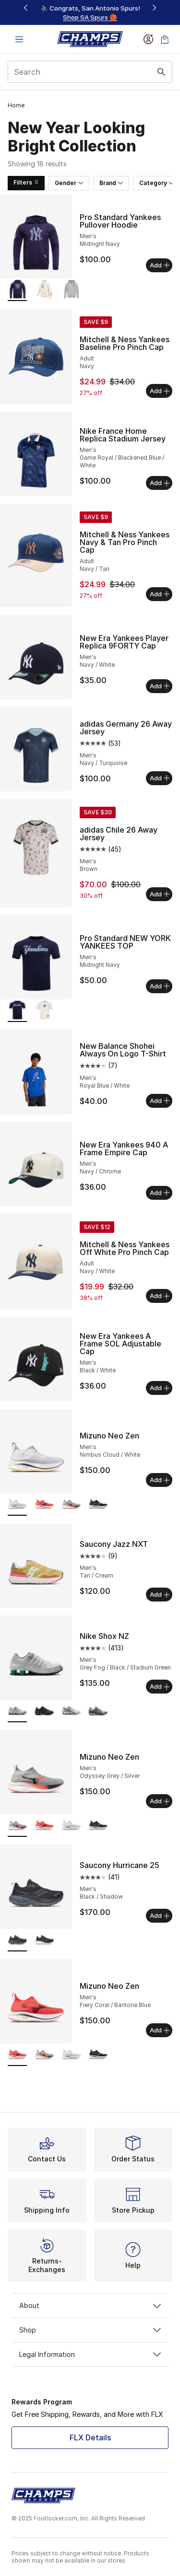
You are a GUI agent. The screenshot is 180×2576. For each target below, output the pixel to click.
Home (16, 105)
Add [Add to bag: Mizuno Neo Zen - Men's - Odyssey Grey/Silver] (159, 1801)
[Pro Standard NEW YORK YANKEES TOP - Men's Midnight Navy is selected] (17, 1011)
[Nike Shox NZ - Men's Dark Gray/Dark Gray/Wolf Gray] (98, 1711)
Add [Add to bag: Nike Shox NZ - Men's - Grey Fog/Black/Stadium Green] (159, 1686)
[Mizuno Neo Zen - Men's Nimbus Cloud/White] (71, 1826)
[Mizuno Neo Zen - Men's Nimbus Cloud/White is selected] (17, 1505)
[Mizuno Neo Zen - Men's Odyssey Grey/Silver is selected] (17, 1826)
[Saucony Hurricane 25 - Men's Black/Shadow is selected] (17, 1940)
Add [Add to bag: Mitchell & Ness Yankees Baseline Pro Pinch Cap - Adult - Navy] (159, 391)
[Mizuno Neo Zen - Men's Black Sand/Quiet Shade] (98, 1505)
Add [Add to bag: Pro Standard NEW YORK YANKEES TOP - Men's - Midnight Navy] (159, 986)
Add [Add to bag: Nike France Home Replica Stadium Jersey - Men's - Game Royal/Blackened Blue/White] (159, 483)
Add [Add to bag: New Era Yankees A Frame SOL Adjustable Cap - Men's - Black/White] (159, 1388)
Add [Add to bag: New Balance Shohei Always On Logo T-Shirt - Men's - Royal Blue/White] (159, 1100)
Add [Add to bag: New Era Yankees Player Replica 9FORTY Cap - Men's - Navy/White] (159, 686)
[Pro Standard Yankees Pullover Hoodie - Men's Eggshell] (44, 290)
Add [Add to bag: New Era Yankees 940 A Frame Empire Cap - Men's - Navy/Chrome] (159, 1192)
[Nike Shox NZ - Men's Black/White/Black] (44, 1711)
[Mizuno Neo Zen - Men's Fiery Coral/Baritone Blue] (44, 1505)
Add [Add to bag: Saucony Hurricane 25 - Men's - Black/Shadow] (159, 1915)
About (90, 2305)
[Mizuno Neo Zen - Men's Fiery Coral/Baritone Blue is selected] (17, 2055)
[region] (90, 12)
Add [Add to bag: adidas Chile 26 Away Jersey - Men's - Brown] (159, 894)
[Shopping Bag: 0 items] (164, 39)
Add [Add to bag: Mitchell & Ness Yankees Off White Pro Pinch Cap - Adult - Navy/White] (159, 1296)
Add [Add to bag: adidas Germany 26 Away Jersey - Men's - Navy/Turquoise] (159, 778)
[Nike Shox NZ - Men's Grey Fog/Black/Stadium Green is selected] (17, 1711)
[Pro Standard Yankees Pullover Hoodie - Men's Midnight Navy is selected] (17, 290)
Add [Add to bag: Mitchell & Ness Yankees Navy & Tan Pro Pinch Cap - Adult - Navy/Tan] (159, 594)
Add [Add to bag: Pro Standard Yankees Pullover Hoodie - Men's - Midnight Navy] (159, 265)
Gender (69, 182)
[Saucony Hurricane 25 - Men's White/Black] (44, 1940)
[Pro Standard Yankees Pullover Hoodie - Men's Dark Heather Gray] (71, 290)
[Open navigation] (19, 39)
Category (156, 182)
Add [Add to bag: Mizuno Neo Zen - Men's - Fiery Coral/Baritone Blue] (159, 2030)
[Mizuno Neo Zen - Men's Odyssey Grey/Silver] (71, 1505)
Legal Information (90, 2354)
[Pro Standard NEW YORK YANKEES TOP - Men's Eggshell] (44, 1011)
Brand (111, 182)
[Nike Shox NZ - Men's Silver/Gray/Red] (71, 1711)
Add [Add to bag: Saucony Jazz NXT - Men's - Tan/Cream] (159, 1594)
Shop (90, 2330)
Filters (26, 182)
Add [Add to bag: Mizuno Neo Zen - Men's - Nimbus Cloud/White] (159, 1480)
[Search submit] (161, 71)
